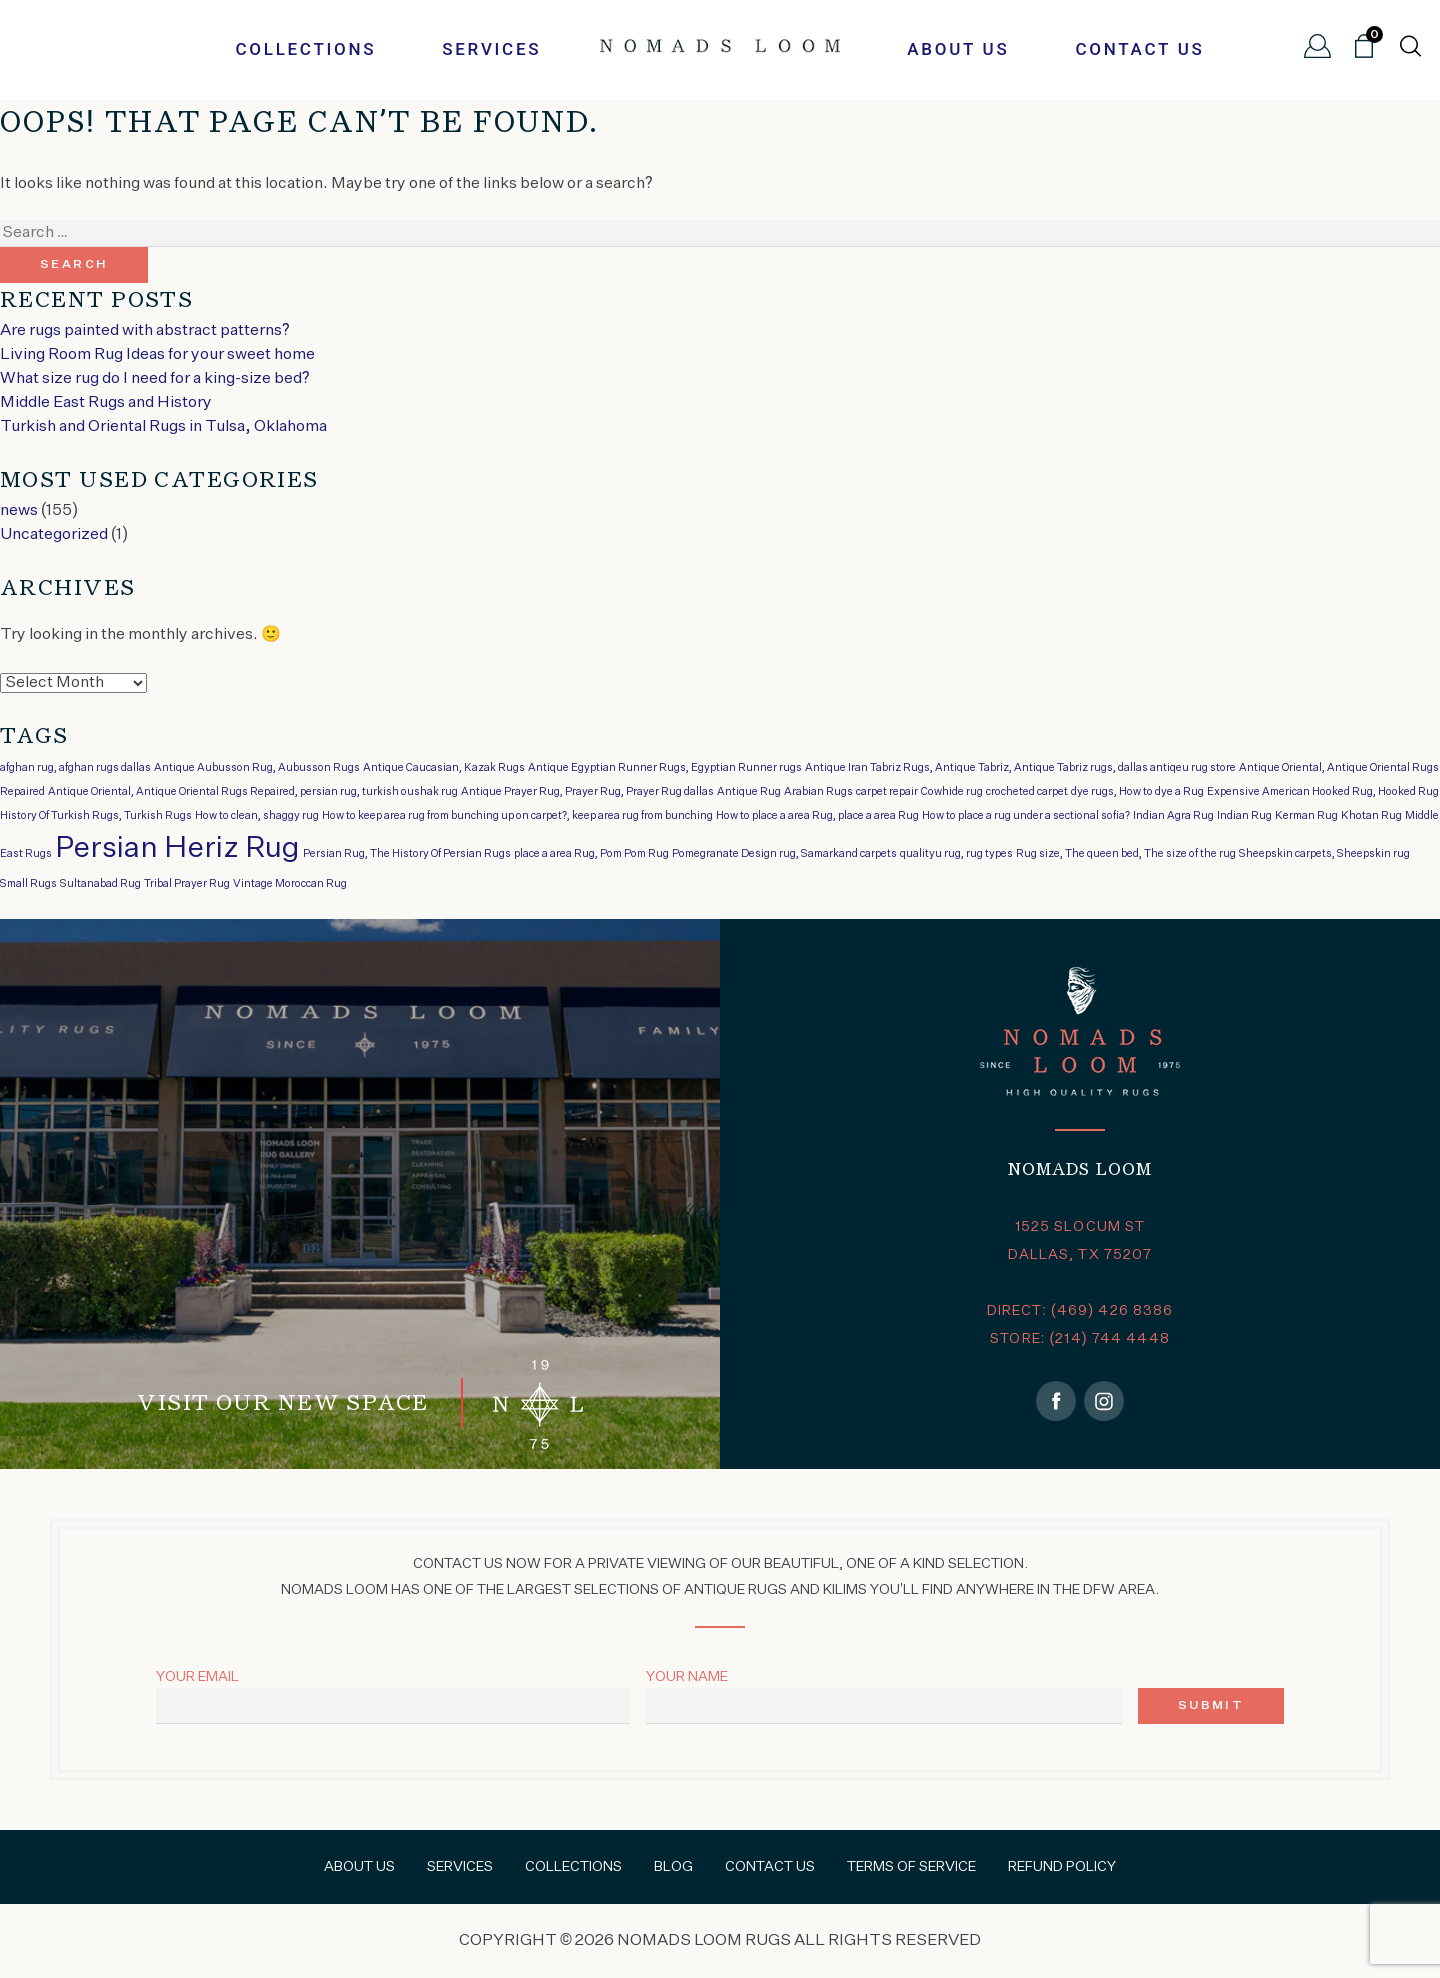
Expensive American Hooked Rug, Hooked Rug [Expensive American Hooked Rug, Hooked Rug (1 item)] (1323, 792)
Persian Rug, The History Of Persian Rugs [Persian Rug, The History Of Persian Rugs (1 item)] (407, 854)
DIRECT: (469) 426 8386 (1080, 1311)
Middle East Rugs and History (106, 403)
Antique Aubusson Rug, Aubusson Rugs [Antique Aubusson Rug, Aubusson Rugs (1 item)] (257, 768)
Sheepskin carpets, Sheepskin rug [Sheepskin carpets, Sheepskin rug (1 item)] (1324, 854)
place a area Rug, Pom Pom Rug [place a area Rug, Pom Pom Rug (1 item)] (591, 854)
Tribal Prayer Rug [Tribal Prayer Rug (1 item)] (187, 884)
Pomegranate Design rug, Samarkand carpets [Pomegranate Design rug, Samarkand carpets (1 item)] (784, 854)
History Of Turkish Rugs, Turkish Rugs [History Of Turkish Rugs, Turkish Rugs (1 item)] (96, 816)
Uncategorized (54, 535)
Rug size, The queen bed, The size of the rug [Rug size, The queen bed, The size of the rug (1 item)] (1126, 854)
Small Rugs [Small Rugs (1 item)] (28, 884)
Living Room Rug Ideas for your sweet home (157, 355)
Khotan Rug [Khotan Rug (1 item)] (1371, 816)
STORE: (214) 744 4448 (1080, 1339)
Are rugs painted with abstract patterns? (145, 331)
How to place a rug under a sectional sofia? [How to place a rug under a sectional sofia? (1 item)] (1026, 816)
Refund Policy (1062, 1867)
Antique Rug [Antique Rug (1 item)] (749, 792)
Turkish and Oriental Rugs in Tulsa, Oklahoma (163, 427)
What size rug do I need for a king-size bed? (155, 379)
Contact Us (1139, 49)
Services (491, 49)
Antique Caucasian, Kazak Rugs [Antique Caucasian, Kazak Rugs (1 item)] (444, 768)
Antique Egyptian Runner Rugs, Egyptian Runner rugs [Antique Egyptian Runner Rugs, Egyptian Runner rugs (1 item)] (665, 768)
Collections (305, 49)
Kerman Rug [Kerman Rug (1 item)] (1306, 816)
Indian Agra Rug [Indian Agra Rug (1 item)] (1173, 816)
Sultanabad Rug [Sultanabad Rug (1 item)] (100, 884)
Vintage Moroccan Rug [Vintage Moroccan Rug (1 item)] (290, 884)
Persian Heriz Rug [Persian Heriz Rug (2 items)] (177, 848)
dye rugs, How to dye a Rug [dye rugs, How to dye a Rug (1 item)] (1137, 792)
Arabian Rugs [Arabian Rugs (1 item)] (818, 792)
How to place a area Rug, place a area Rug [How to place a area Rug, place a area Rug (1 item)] (817, 816)
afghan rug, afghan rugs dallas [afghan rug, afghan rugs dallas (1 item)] (75, 768)
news (19, 511)
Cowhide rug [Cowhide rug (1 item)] (952, 792)
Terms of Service (911, 1867)
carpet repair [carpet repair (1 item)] (887, 792)
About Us (958, 49)
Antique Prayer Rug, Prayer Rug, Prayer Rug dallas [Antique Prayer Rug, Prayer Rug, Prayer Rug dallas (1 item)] (587, 792)
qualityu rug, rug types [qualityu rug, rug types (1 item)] (956, 854)
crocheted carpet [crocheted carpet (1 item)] (1027, 792)
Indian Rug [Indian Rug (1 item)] (1244, 816)
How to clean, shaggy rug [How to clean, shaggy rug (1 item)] (257, 816)
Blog (673, 1867)
